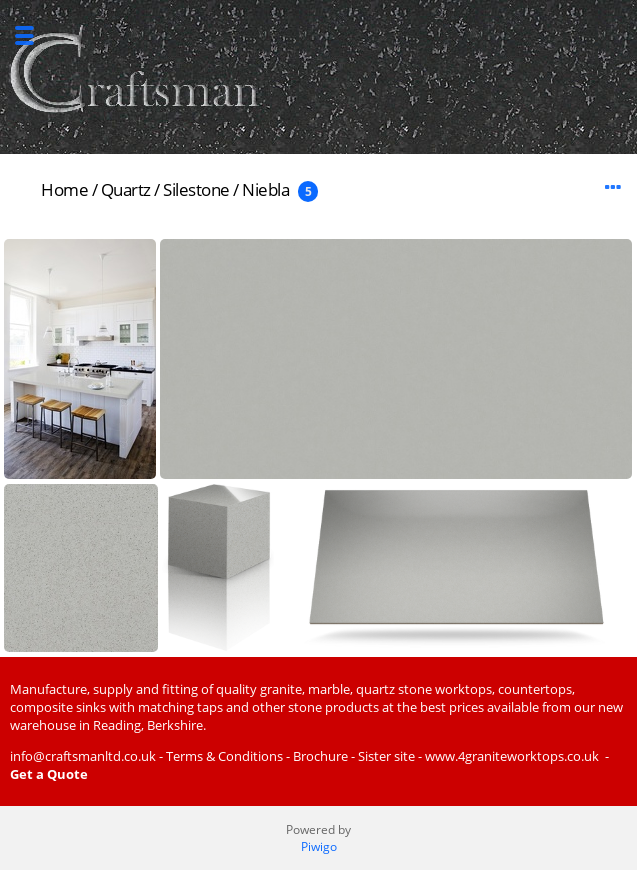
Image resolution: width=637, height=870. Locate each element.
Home (64, 189)
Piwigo (319, 846)
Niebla (265, 189)
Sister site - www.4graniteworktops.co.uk (478, 756)
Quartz (126, 189)
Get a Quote (49, 774)
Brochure (320, 756)
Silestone (196, 189)
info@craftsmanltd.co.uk (83, 756)
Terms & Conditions (224, 756)
